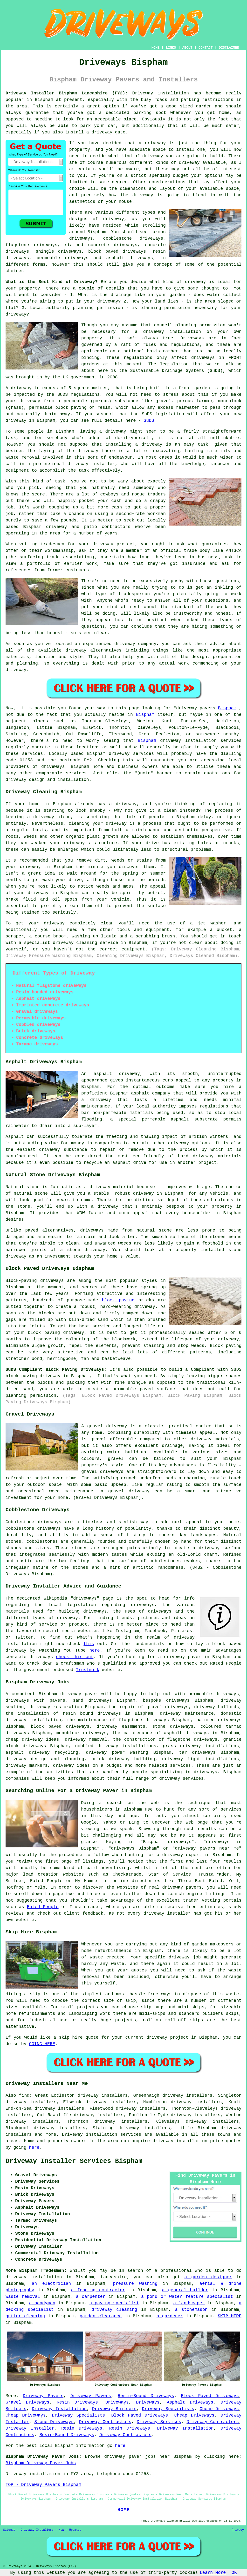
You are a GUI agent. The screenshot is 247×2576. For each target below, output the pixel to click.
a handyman (42, 2303)
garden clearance (101, 2316)
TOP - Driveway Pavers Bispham (43, 2484)
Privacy (238, 2530)
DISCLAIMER (229, 48)
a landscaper (189, 2303)
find (24, 2095)
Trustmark (87, 1669)
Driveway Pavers (43, 2395)
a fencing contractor (98, 2290)
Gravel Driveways (27, 2402)
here (94, 1650)
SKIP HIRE (229, 2316)
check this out (74, 1656)
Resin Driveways (77, 2402)
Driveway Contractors (105, 2421)
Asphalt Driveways (190, 2402)
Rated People (43, 1906)
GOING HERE (42, 2044)
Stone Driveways (54, 2421)
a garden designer (208, 2277)
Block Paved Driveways (210, 2395)
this (88, 1643)
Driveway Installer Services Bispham (74, 2161)
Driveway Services (159, 2421)
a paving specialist (114, 2303)
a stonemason (191, 2309)
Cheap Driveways (219, 2408)
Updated (75, 2530)
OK (234, 2572)
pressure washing (135, 2283)
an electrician (51, 2283)
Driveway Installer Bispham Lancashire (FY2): (67, 93)
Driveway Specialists (168, 2408)
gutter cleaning (25, 2316)
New (61, 2530)
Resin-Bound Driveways (146, 2395)
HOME (155, 48)
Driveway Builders (114, 2408)
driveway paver (79, 1694)
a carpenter (90, 2296)
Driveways (117, 2402)
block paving (118, 1300)
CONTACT (206, 48)
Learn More (213, 2572)
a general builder (185, 2290)
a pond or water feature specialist (187, 2296)
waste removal (23, 2296)
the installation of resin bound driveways (63, 1713)
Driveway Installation (59, 2408)
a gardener (170, 2316)
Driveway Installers (37, 2530)
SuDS (149, 420)
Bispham (227, 708)
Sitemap (9, 2530)
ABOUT (187, 48)
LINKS (171, 48)
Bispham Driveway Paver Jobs (41, 2463)
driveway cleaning (114, 2309)
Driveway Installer (30, 2428)
